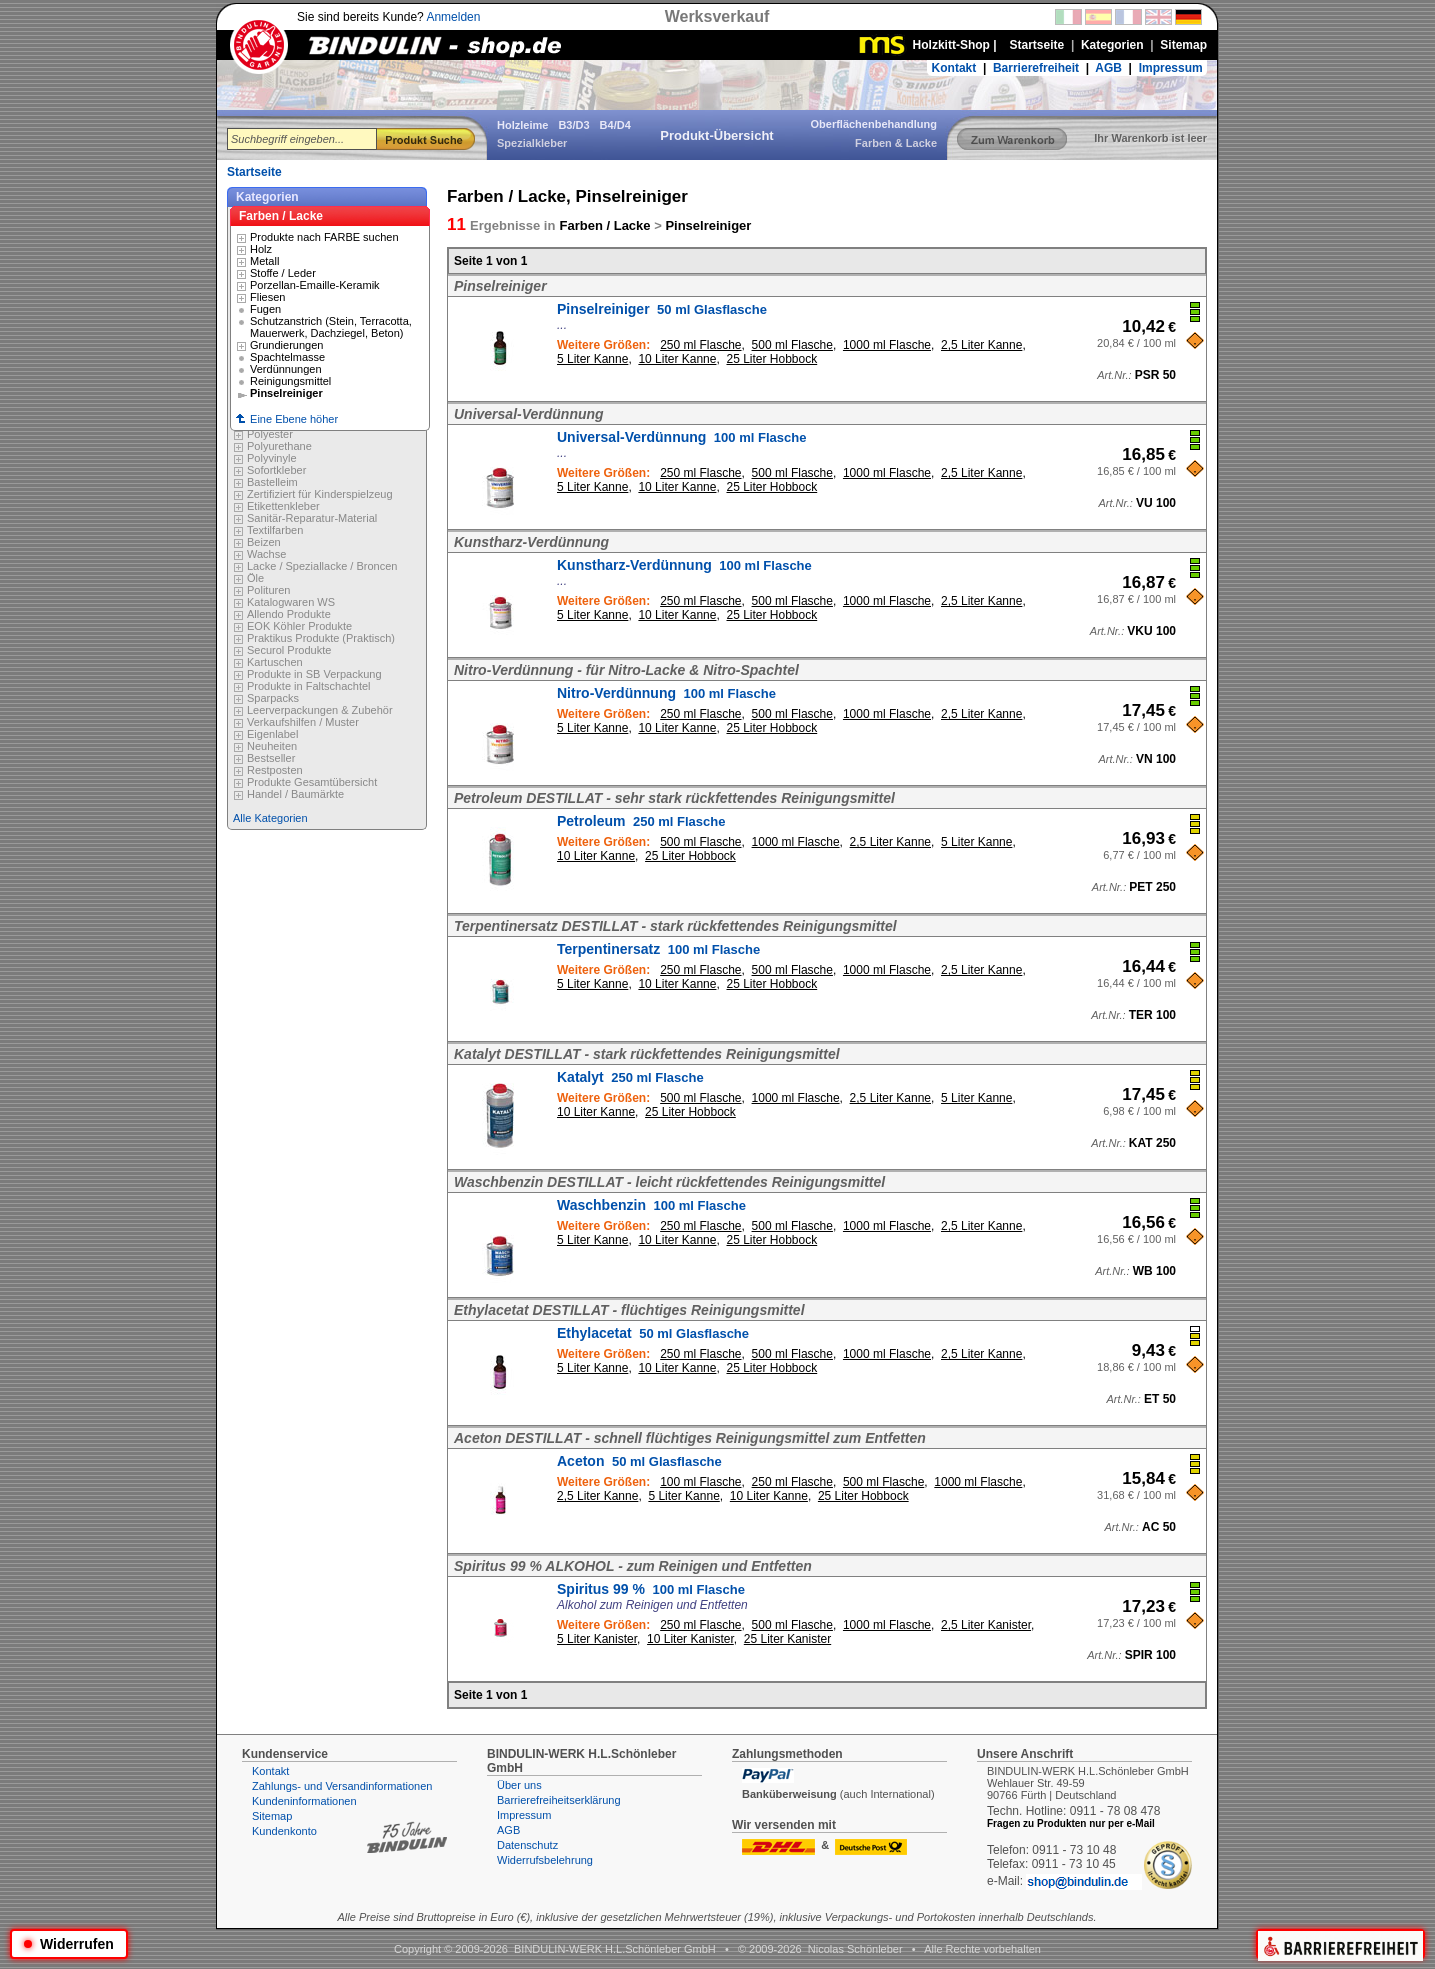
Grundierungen (286, 345)
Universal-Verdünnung (681, 437)
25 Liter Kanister (787, 1639)
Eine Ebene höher (287, 419)
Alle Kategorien (270, 818)
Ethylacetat (653, 1333)
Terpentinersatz (658, 949)
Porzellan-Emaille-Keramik (315, 285)
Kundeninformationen (304, 1801)
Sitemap (272, 1816)
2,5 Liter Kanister (986, 1625)
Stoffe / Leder (283, 273)
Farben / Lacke (281, 216)
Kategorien (267, 197)
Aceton (639, 1461)
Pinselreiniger (662, 309)
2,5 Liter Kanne (981, 345)
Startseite (254, 172)
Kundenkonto (284, 1831)
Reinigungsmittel (290, 381)
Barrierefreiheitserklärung (559, 1800)
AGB (1108, 68)
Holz (261, 249)
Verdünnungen (286, 369)
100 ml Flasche (700, 1482)
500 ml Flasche (792, 345)
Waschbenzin (651, 1205)
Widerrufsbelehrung (545, 1860)
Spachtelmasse (287, 357)
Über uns (519, 1785)
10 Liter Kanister (690, 1639)
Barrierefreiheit (1036, 68)
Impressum (1171, 68)
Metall (264, 261)
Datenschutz (527, 1845)
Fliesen (267, 297)
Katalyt (630, 1077)
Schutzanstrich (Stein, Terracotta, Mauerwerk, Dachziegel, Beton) (331, 327)
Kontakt (954, 68)
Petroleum (641, 821)
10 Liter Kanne (677, 359)
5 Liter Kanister (597, 1639)
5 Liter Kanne (592, 359)
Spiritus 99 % (651, 1589)
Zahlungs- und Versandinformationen (342, 1786)
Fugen (265, 309)
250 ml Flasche (700, 345)
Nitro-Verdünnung (666, 693)
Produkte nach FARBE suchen (324, 237)
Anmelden (453, 17)
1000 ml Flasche (887, 345)
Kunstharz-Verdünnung (684, 565)
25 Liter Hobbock (771, 359)
